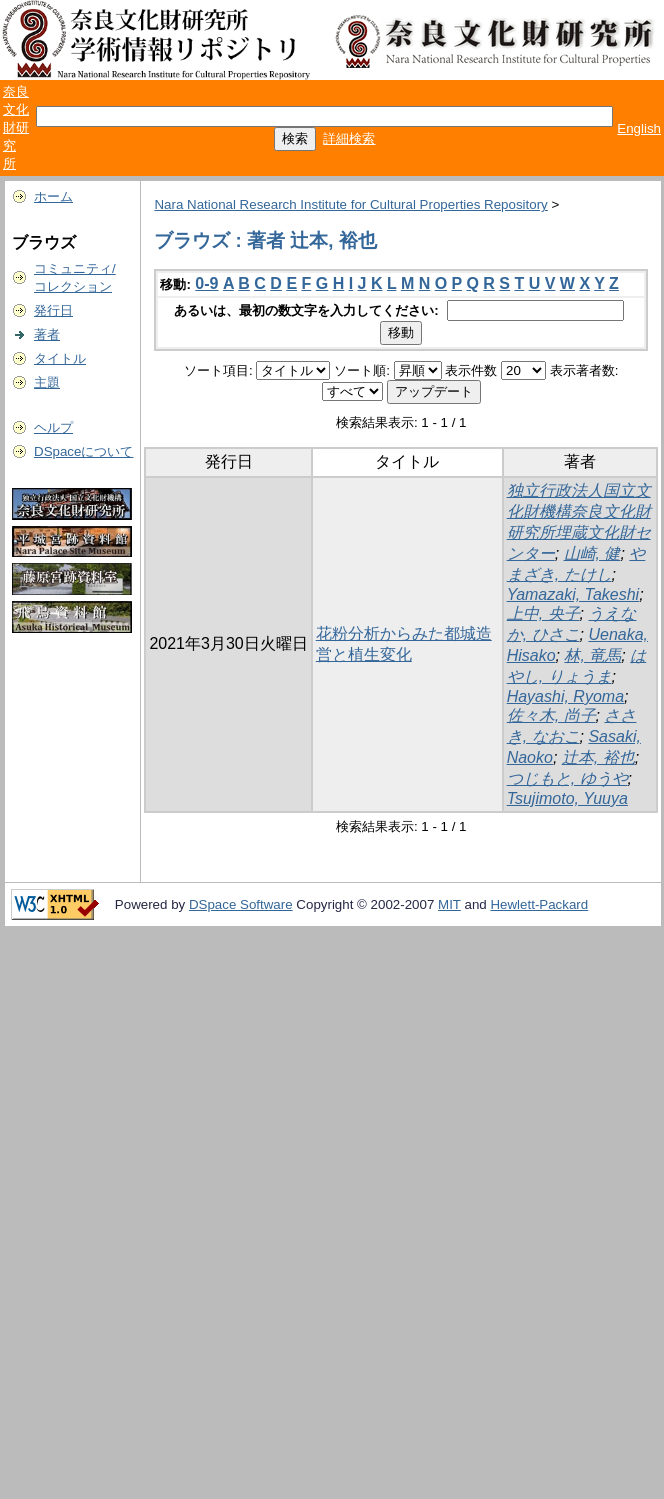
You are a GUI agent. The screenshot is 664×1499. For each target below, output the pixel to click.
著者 (47, 334)
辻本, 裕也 (598, 757)
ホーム (53, 196)
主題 (47, 382)
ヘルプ (53, 427)
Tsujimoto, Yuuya (567, 798)
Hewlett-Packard (539, 904)
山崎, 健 (592, 553)
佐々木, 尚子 (551, 715)
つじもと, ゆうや (567, 778)
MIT (449, 904)
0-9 (206, 283)
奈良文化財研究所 (16, 127)
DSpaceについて (83, 451)
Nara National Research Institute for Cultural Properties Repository (350, 204)
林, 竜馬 (592, 655)
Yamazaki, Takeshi (573, 594)
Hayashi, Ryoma (565, 696)
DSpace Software (241, 904)
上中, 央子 (543, 613)
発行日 (53, 310)
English (639, 128)
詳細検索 (349, 138)
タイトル (60, 358)
